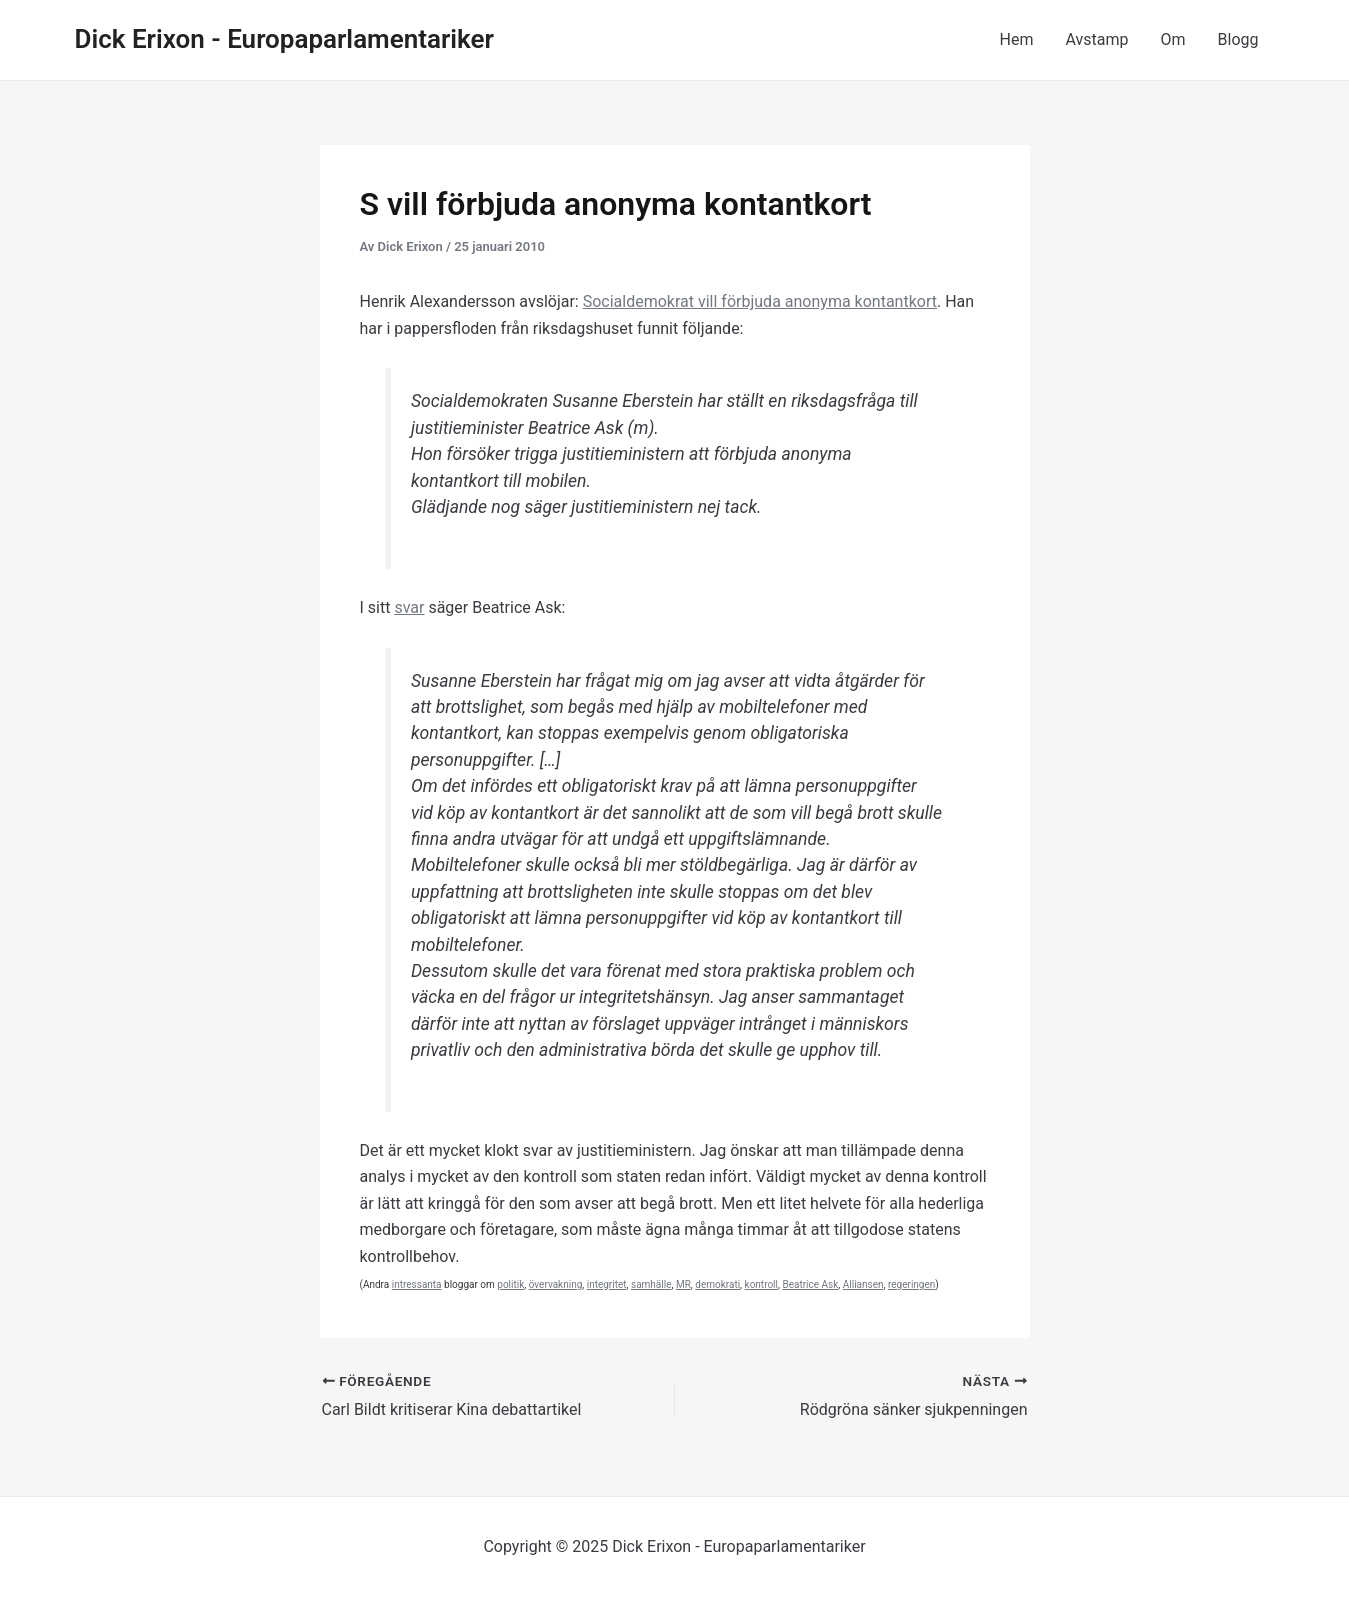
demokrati (717, 1284)
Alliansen (863, 1284)
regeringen (911, 1284)
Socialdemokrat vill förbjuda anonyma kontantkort (760, 301)
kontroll (761, 1284)
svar (409, 607)
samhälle (651, 1284)
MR (683, 1284)
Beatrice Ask (810, 1284)
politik (510, 1284)
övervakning (556, 1284)
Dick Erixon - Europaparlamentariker (284, 39)
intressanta (417, 1284)
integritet (607, 1284)
